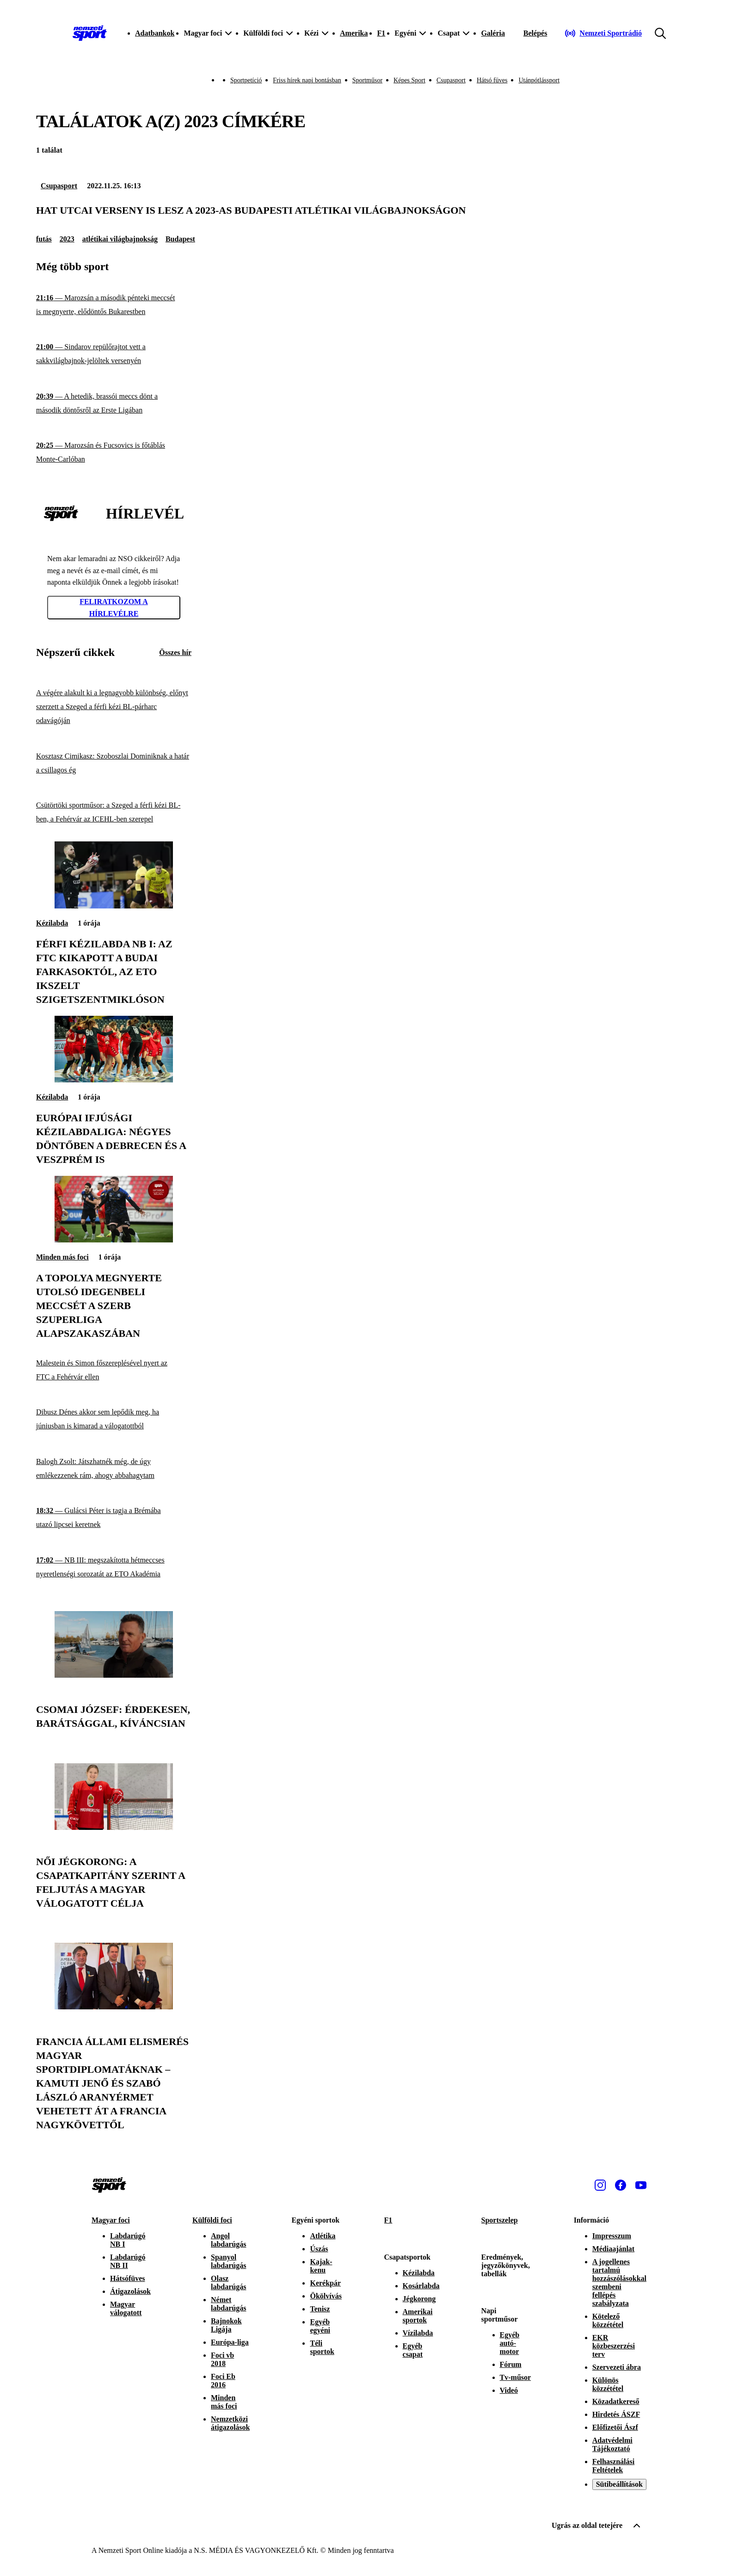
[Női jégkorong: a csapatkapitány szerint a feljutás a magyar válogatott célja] (114, 1827)
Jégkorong (419, 2299)
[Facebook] (620, 2185)
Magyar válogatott (125, 2308)
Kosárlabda (421, 2286)
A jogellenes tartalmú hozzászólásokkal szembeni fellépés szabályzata (619, 2282)
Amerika (354, 33)
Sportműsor (367, 80)
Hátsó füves (492, 80)
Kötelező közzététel (608, 2320)
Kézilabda (52, 923)
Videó (509, 2390)
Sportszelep (499, 2220)
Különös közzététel (608, 2384)
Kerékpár (325, 2283)
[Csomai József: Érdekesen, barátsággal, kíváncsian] (114, 1675)
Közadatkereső (616, 2401)
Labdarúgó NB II (127, 2261)
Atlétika (322, 2236)
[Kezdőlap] (89, 33)
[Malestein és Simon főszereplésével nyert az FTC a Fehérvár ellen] (113, 1370)
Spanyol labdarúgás (228, 2261)
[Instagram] (600, 2185)
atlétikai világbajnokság (120, 239)
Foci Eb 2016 (223, 2380)
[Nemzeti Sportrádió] (603, 33)
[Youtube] (640, 2185)
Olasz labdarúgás (228, 2282)
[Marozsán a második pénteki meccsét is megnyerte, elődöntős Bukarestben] (113, 305)
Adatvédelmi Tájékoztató (612, 2444)
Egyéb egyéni (320, 2326)
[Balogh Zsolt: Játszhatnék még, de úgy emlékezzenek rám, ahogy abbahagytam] (113, 1469)
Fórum (511, 2364)
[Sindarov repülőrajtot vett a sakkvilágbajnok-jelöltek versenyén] (113, 354)
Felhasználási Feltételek (613, 2466)
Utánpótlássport (539, 80)
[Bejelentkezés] (535, 33)
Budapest (180, 239)
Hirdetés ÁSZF (616, 2414)
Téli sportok (322, 2347)
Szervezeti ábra (616, 2367)
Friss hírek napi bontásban (307, 80)
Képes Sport (409, 80)
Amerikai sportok (418, 2316)
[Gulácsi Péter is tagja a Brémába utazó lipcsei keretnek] (113, 1518)
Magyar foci (111, 2220)
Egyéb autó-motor (510, 2343)
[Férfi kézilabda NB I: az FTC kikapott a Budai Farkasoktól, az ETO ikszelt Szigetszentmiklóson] (114, 906)
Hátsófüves (127, 2278)
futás (44, 239)
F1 (381, 33)
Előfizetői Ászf (615, 2427)
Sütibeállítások (619, 2484)
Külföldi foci (212, 2220)
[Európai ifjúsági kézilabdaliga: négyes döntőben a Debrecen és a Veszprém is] (114, 1080)
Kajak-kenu (321, 2266)
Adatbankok (154, 33)
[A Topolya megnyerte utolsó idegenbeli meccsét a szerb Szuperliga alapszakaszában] (114, 1240)
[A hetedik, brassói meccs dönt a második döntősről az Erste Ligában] (113, 403)
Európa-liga (230, 2342)
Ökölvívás (325, 2296)
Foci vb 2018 (222, 2359)
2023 (67, 239)
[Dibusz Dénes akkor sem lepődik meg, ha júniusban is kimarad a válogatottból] (113, 1419)
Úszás (319, 2249)
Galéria (493, 33)
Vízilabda (418, 2333)
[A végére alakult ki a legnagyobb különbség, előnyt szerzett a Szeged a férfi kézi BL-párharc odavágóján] (113, 707)
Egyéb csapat (413, 2350)
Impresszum (611, 2236)
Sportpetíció (246, 80)
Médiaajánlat (613, 2249)
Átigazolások (130, 2291)
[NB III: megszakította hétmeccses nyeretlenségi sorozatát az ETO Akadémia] (113, 1567)
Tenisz (320, 2309)
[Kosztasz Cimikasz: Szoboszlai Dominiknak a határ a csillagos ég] (113, 763)
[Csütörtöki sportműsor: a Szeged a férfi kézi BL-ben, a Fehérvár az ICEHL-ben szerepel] (113, 812)
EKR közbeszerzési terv (613, 2346)
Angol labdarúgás (228, 2240)
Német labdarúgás (228, 2304)
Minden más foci (62, 1257)
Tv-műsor (515, 2377)
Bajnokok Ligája (226, 2325)
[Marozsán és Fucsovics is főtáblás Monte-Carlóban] (113, 452)
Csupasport (451, 80)
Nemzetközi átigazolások (230, 2423)
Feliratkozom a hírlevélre (114, 608)
